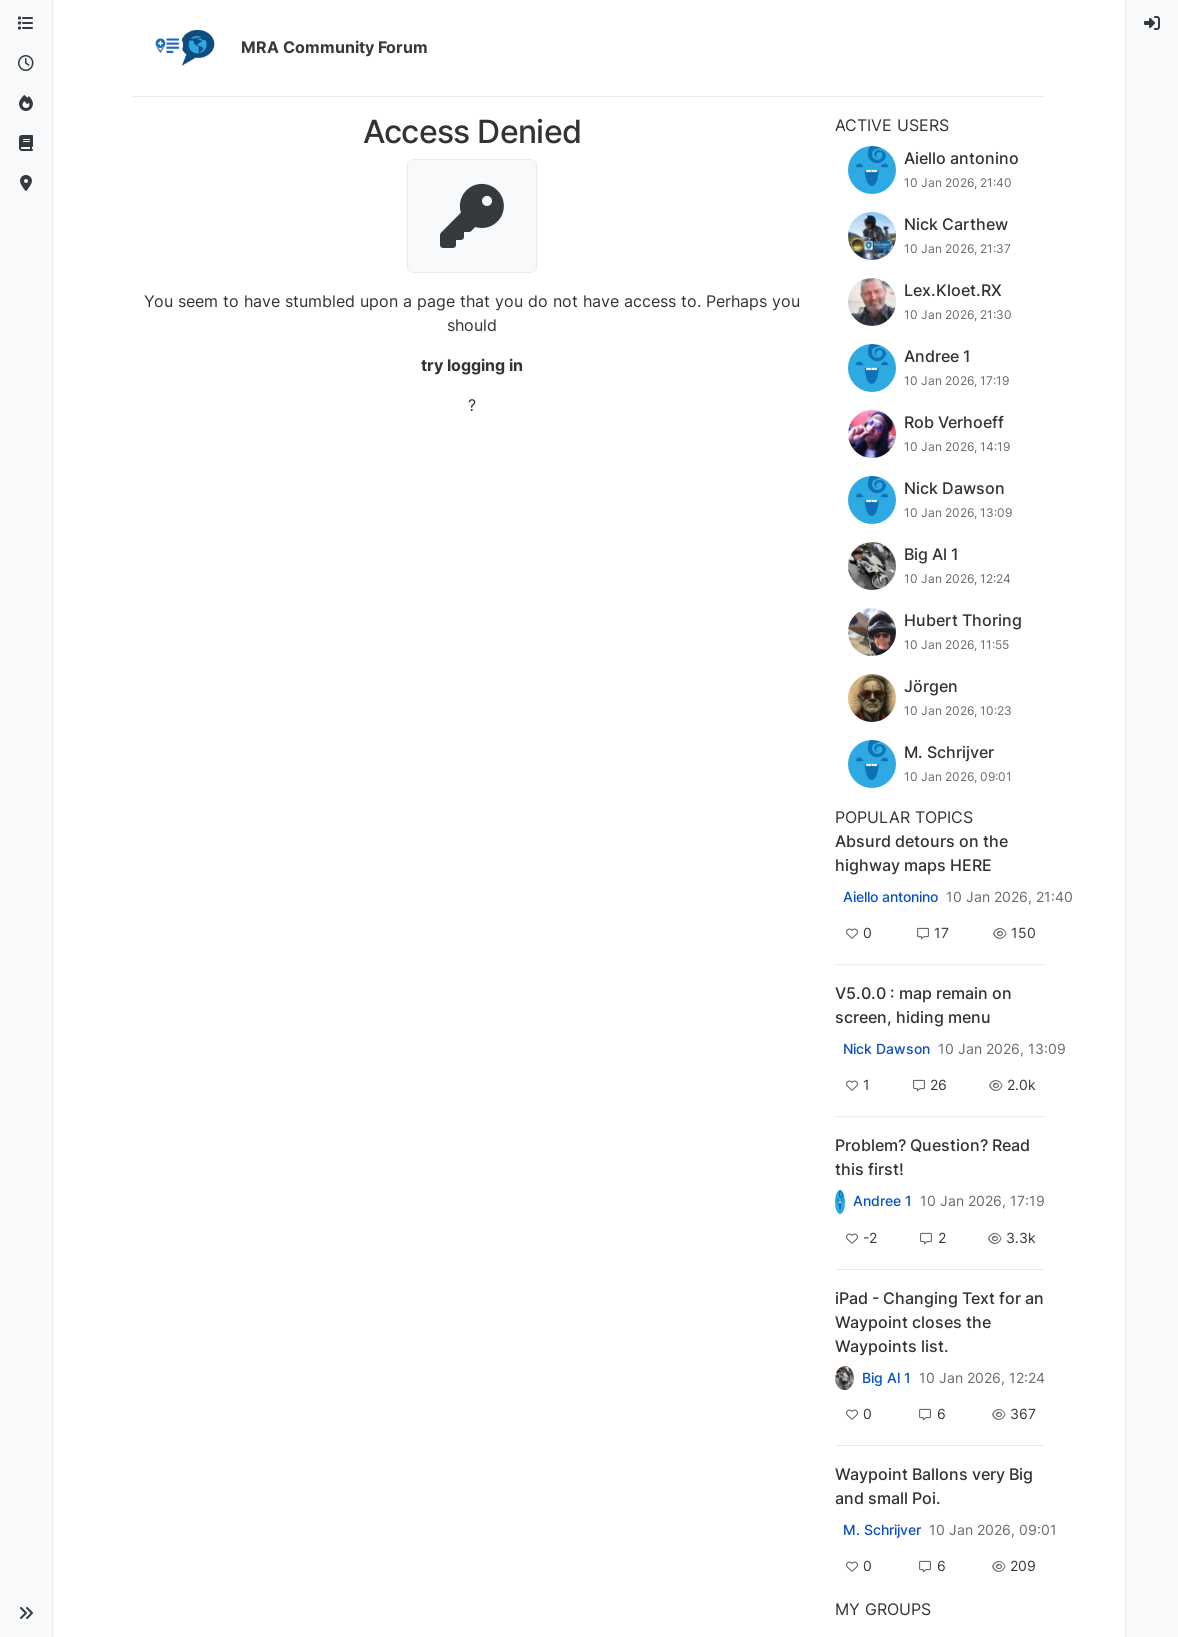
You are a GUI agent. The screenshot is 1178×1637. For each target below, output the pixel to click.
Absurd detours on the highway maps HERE (921, 853)
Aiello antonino (890, 897)
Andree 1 (882, 1201)
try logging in (472, 365)
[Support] (26, 144)
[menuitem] (1152, 24)
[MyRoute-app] (26, 184)
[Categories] (26, 24)
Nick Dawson (886, 1049)
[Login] (1152, 24)
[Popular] (26, 104)
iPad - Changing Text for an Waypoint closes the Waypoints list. (939, 1322)
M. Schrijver (882, 1530)
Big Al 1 (886, 1378)
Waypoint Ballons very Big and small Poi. (934, 1486)
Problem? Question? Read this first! (932, 1157)
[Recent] (26, 64)
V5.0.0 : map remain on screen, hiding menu (923, 1005)
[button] (26, 1613)
